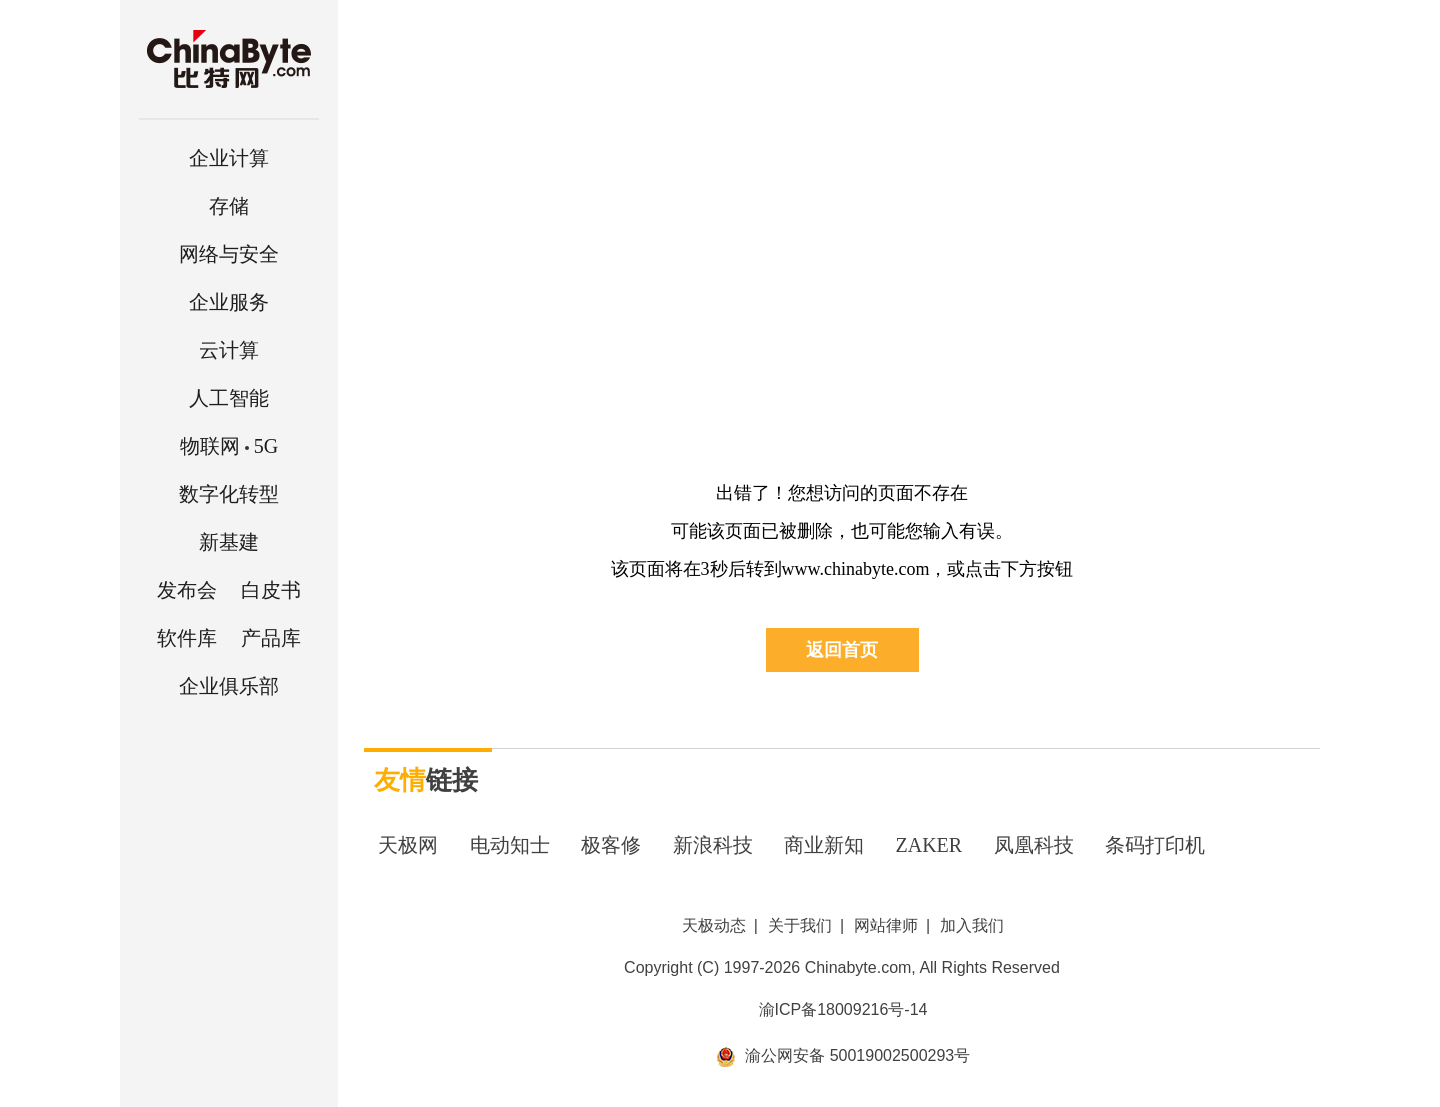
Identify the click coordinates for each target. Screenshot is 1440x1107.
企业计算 (229, 158)
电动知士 (510, 845)
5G (229, 446)
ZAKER (929, 845)
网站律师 (886, 925)
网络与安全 (229, 254)
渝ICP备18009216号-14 (843, 1009)
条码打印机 (1155, 845)
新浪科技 (713, 845)
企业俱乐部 (229, 686)
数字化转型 (229, 494)
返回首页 (842, 650)
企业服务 (229, 302)
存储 (229, 206)
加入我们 (972, 925)
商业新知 (824, 845)
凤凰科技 (1034, 845)
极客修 (611, 845)
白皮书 (271, 590)
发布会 (187, 590)
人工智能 (229, 398)
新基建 (229, 542)
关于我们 (800, 925)
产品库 (271, 638)
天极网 (408, 845)
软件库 (187, 638)
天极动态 (714, 925)
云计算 (229, 350)
